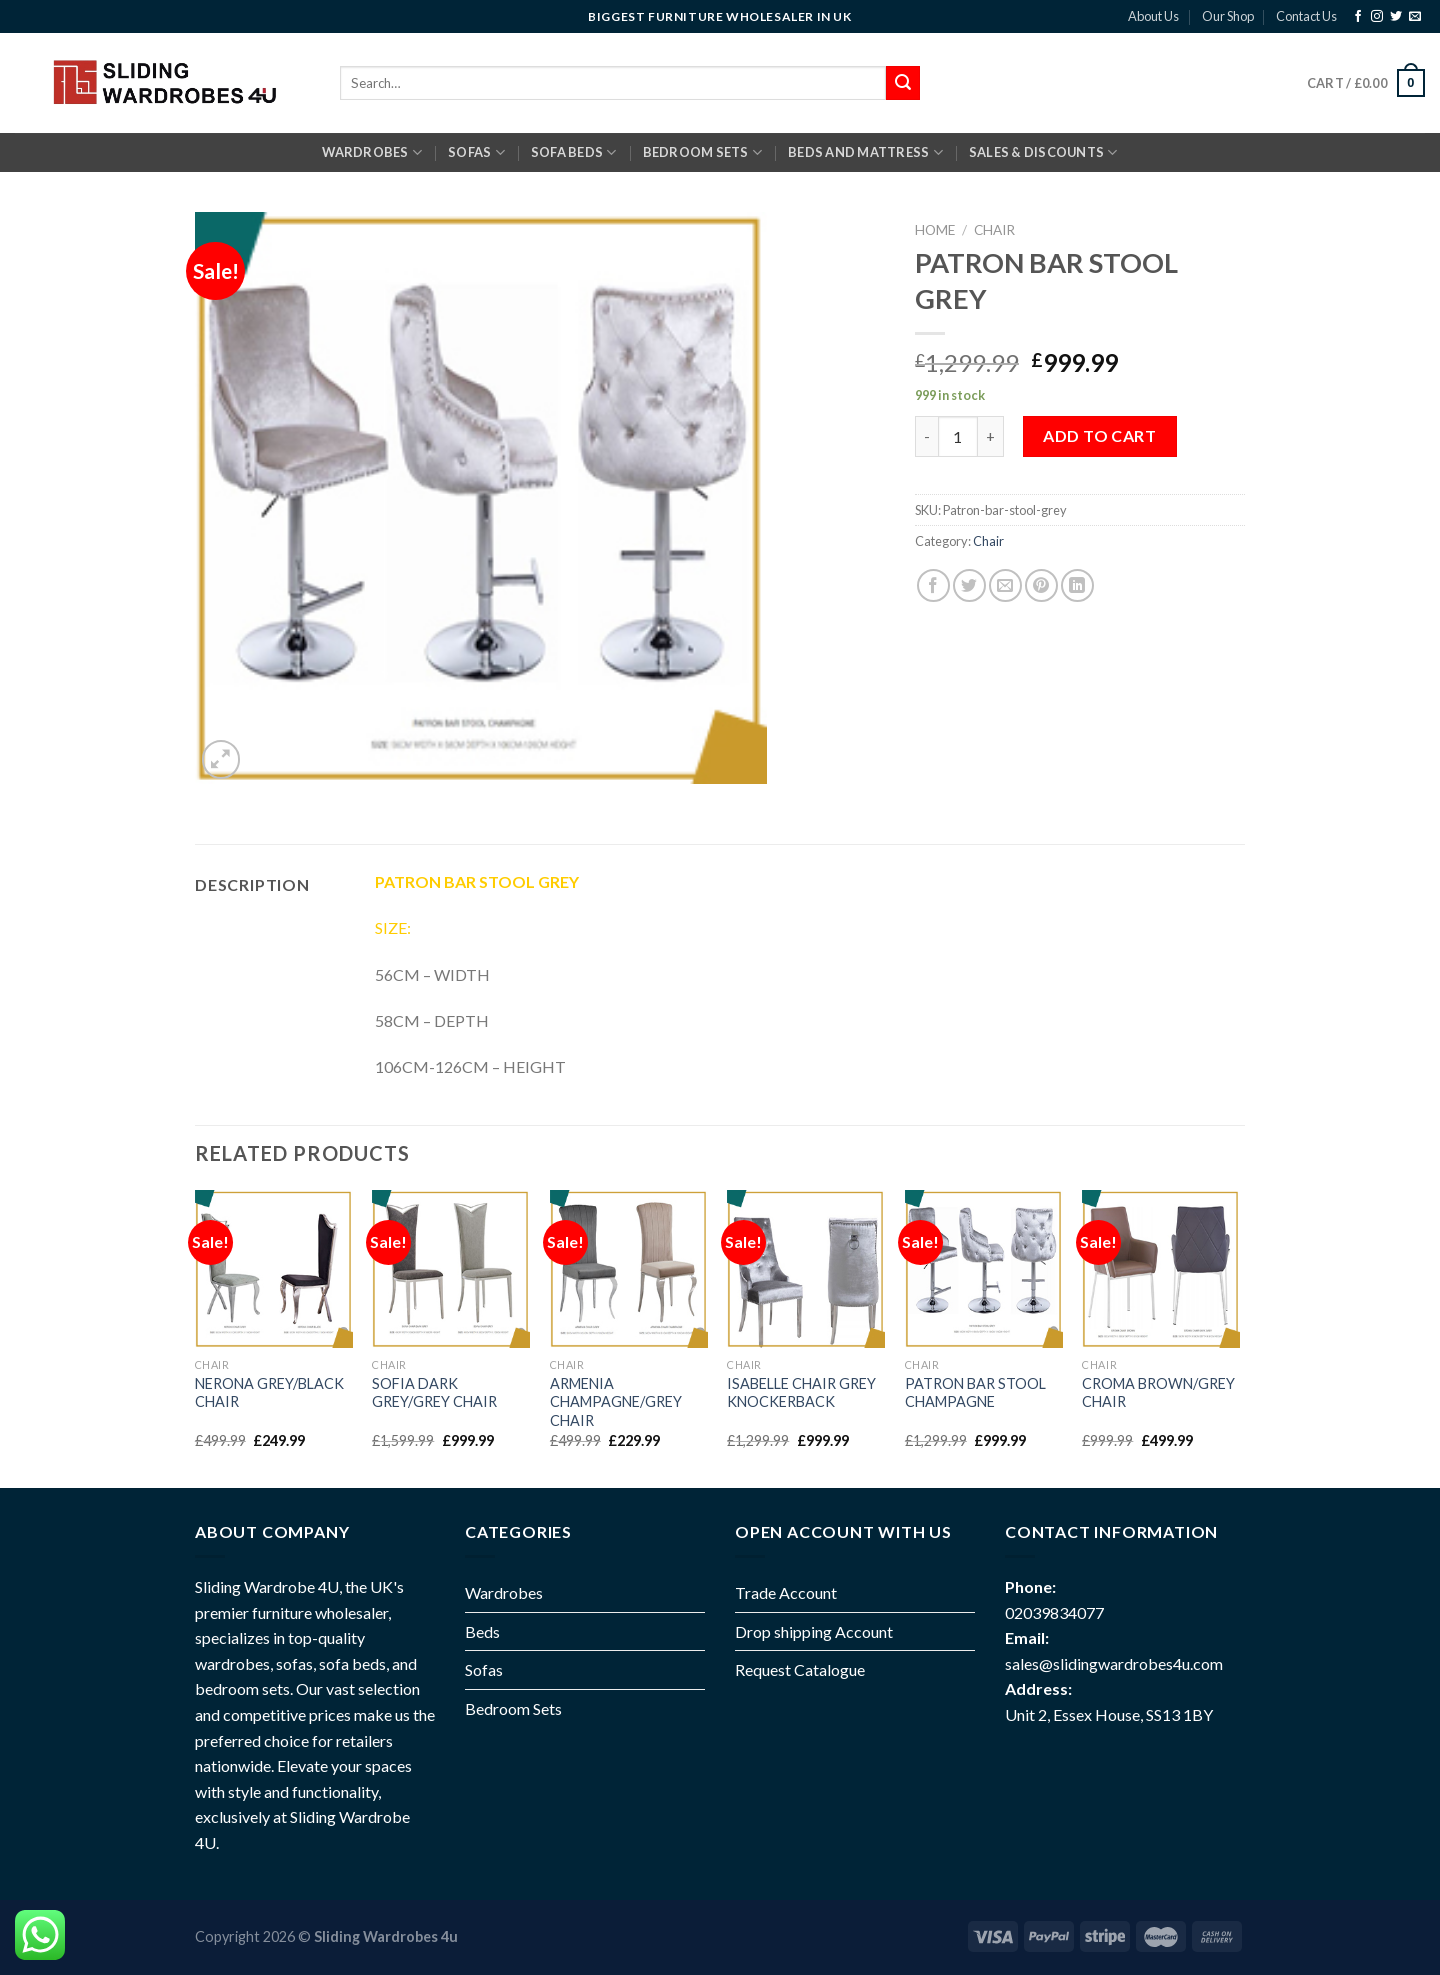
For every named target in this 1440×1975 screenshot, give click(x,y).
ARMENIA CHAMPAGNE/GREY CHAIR (616, 1402)
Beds (482, 1631)
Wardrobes (372, 152)
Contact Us (1306, 16)
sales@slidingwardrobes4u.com (1114, 1663)
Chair (994, 230)
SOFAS (476, 152)
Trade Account (786, 1592)
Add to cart (1099, 435)
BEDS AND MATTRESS (865, 152)
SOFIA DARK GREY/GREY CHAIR (434, 1393)
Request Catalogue (800, 1669)
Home (935, 230)
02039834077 (1054, 1612)
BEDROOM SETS (703, 152)
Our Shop (1228, 16)
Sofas (484, 1669)
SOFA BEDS (574, 152)
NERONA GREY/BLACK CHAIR (269, 1393)
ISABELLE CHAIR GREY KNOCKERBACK (801, 1393)
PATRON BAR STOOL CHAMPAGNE (975, 1393)
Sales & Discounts (1043, 152)
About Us (1153, 16)
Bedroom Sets (513, 1708)
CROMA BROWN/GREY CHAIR (1158, 1393)
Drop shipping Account (814, 1631)
